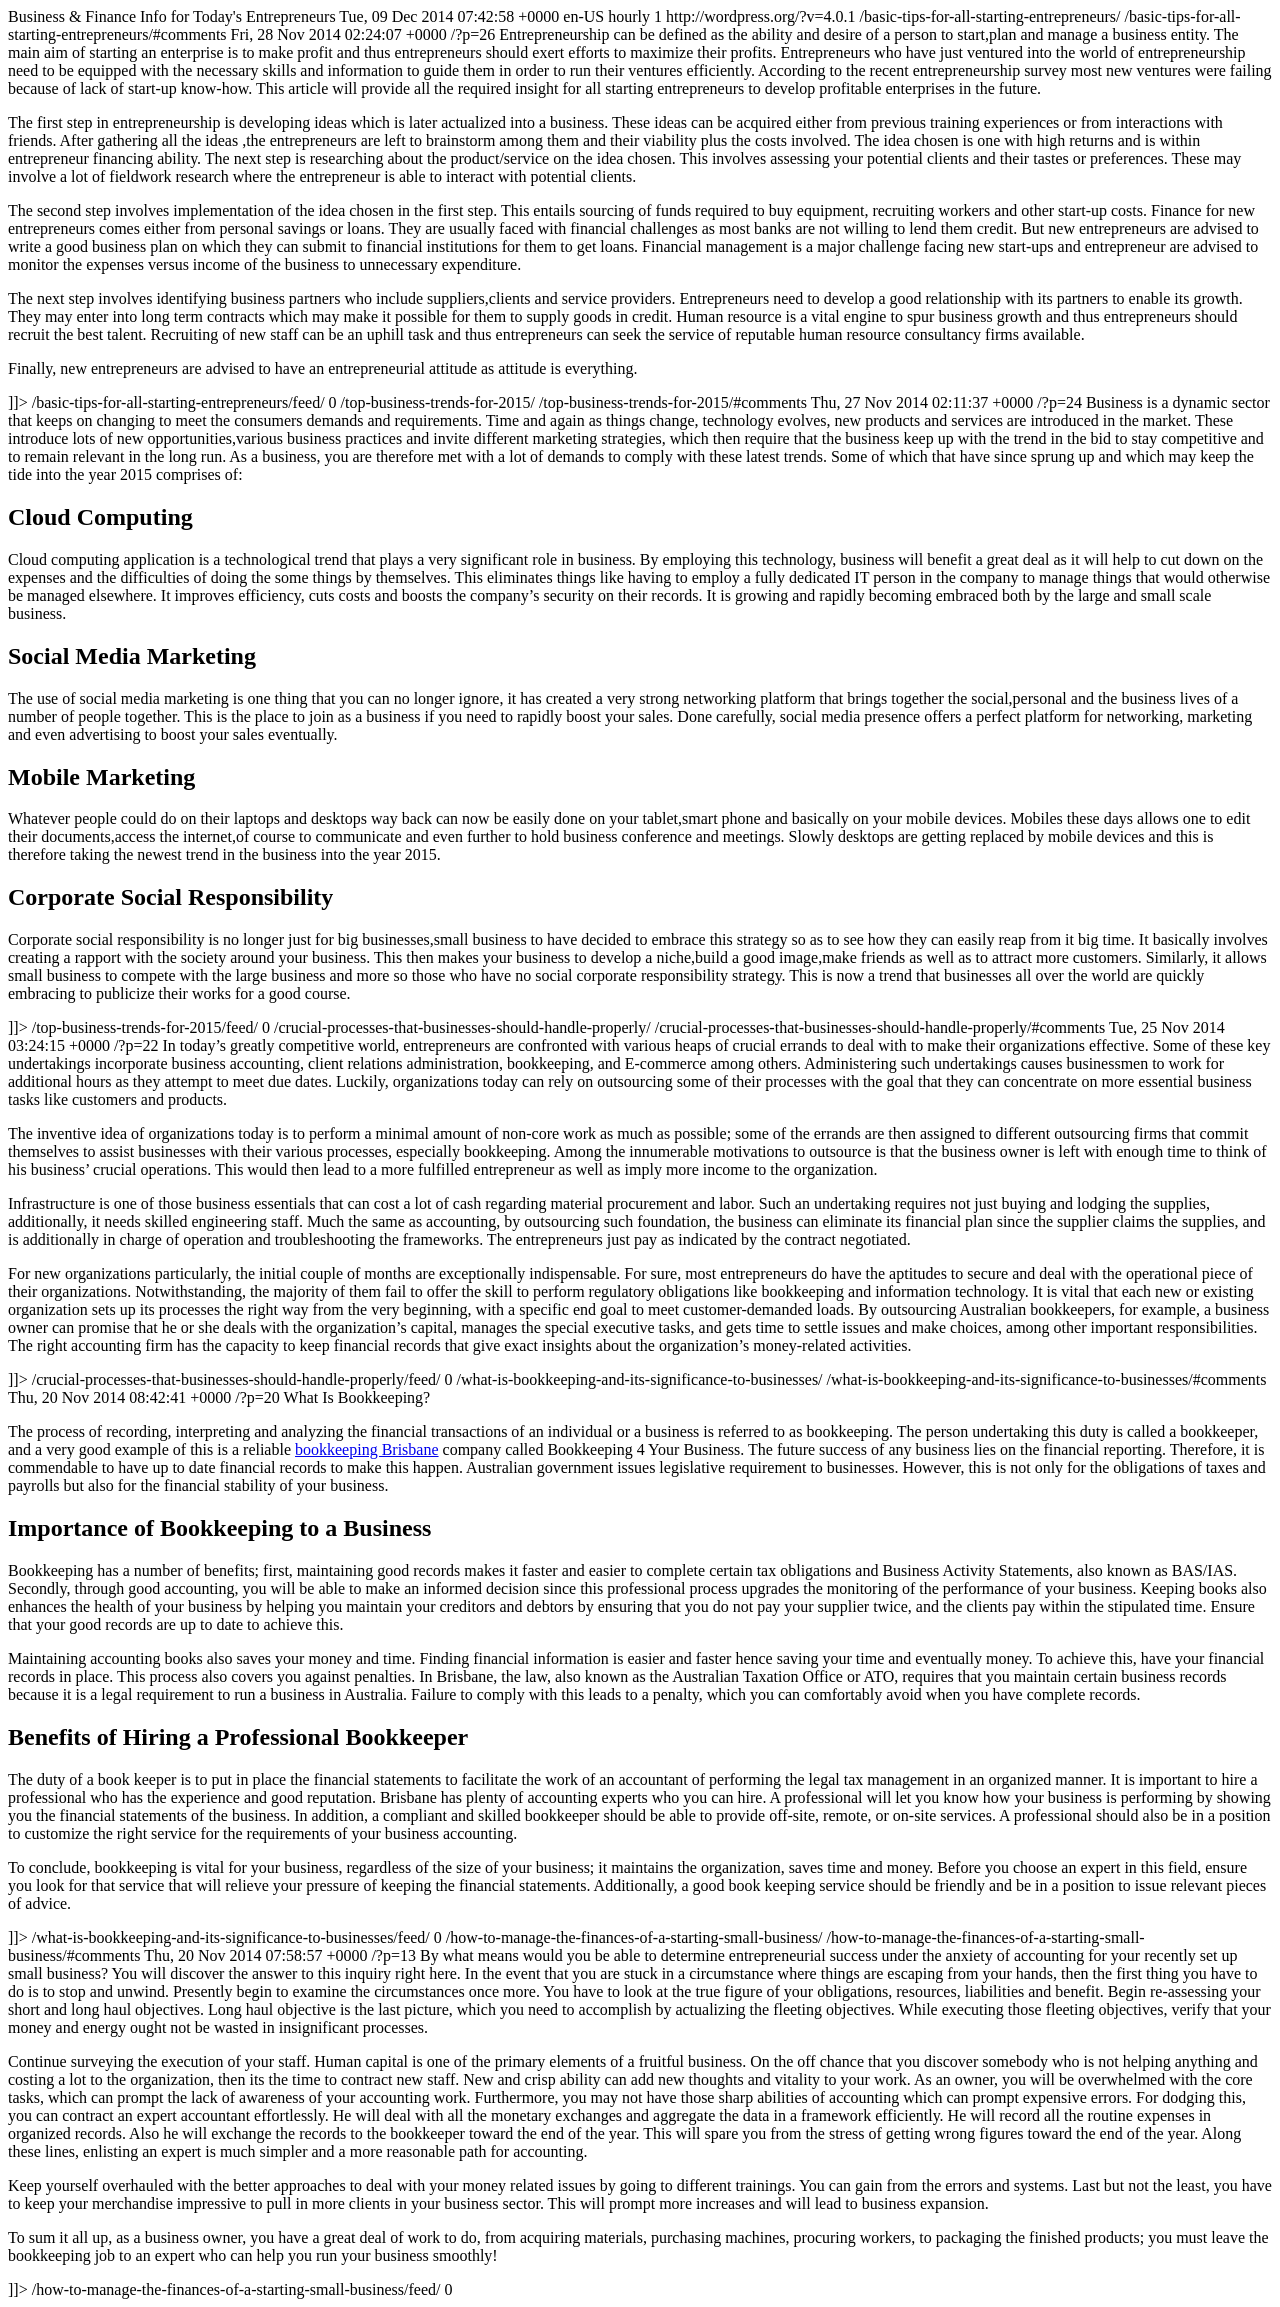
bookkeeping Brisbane (367, 1449)
